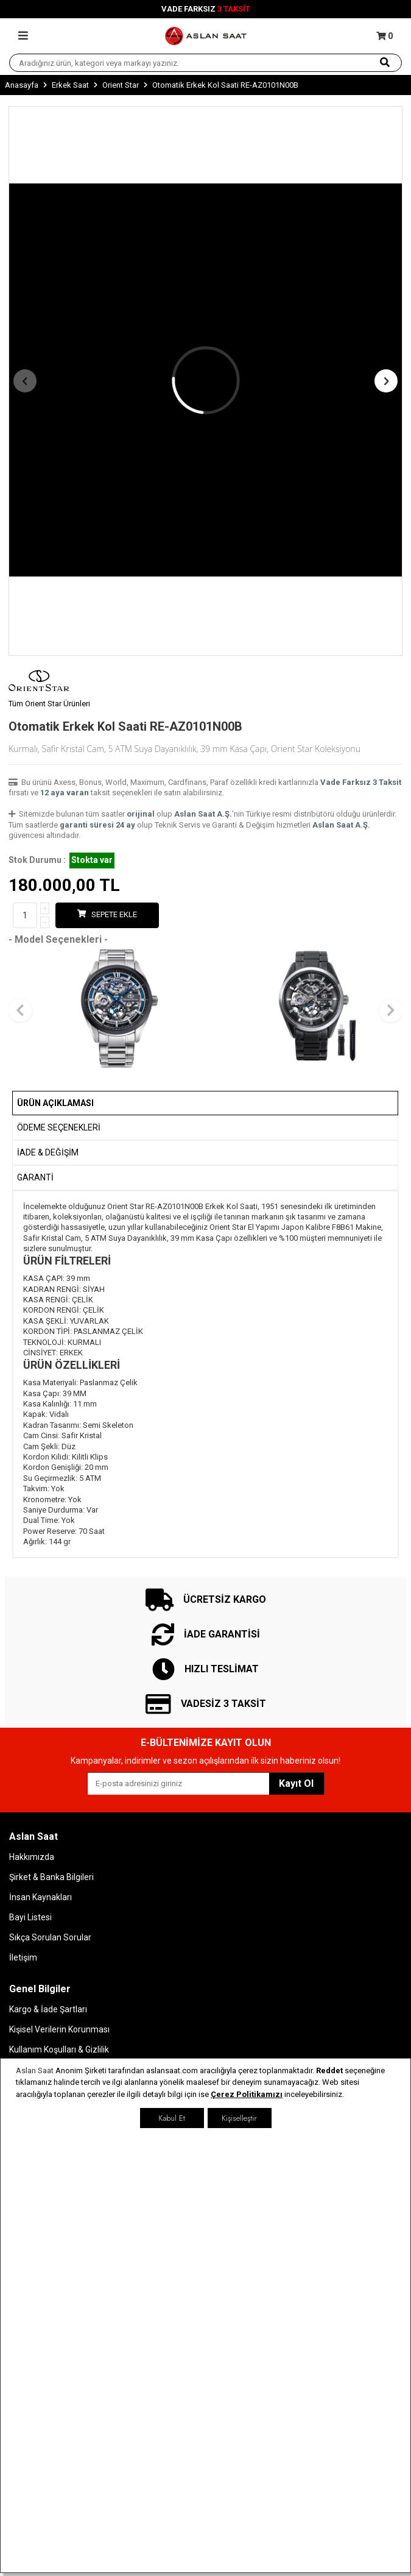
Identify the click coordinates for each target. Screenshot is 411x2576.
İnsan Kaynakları (40, 1897)
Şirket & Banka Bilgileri (51, 1877)
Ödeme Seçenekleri (58, 1127)
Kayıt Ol (296, 1783)
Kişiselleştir (239, 2118)
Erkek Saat (70, 85)
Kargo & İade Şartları (48, 2009)
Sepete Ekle (107, 914)
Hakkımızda (31, 1857)
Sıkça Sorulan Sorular (50, 1937)
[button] (25, 380)
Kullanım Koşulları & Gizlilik (59, 2049)
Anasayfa (21, 85)
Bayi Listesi (30, 1917)
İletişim (23, 1957)
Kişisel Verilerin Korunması (59, 2029)
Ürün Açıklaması (55, 1103)
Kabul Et (171, 2118)
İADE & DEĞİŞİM (48, 1152)
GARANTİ (35, 1177)
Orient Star (120, 85)
